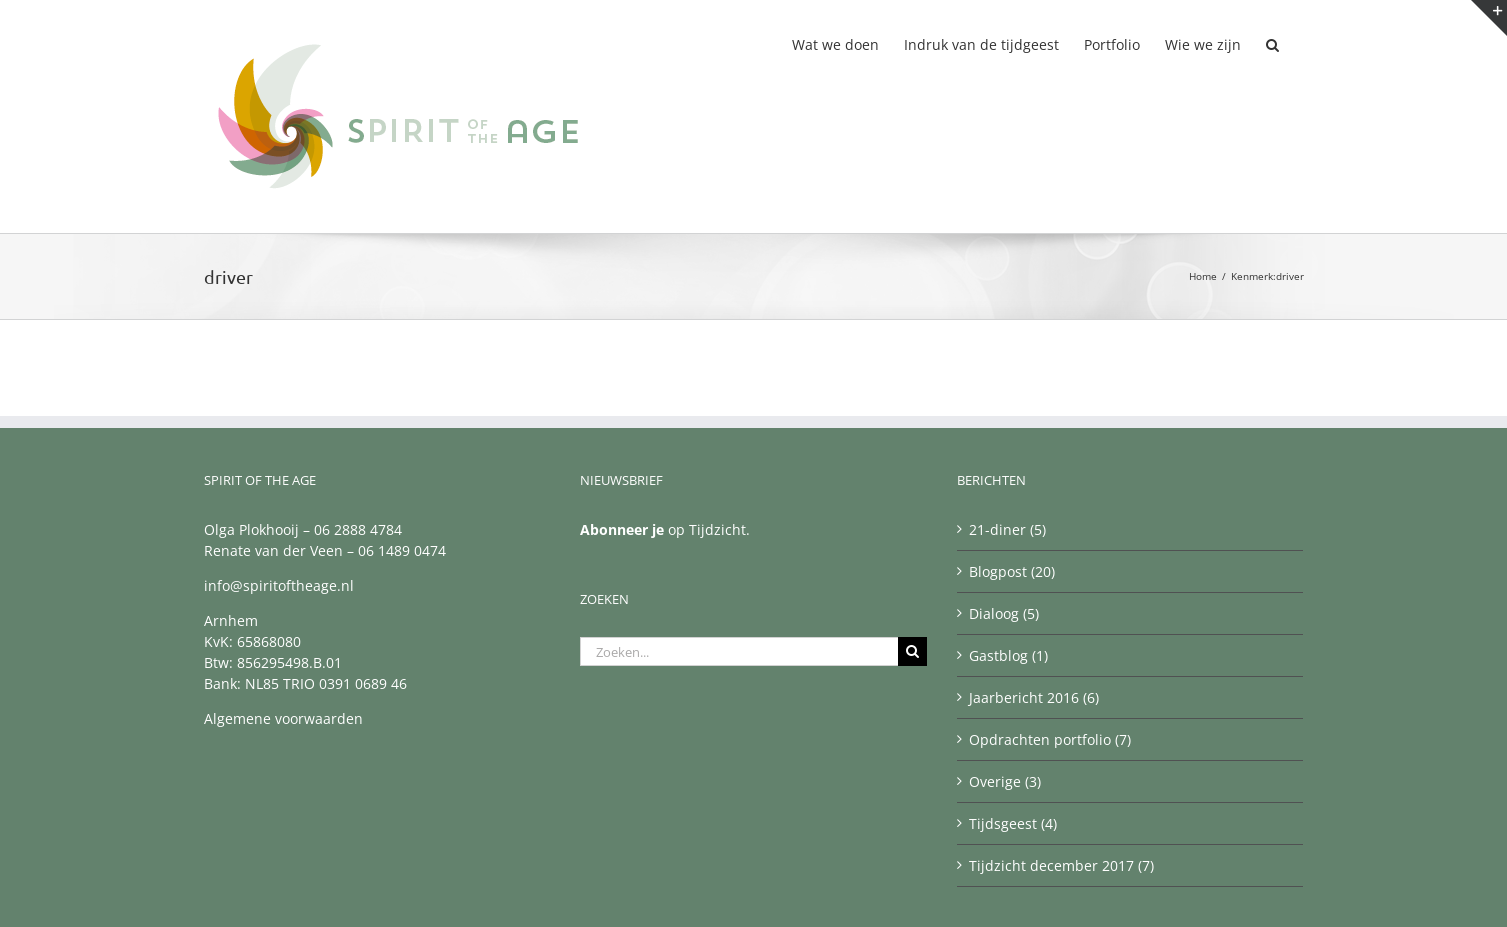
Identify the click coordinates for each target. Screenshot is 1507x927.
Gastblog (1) (1008, 655)
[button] (1272, 43)
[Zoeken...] (739, 651)
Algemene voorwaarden (283, 718)
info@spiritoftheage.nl (279, 585)
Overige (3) (1005, 781)
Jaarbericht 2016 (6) (1034, 697)
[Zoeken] (912, 651)
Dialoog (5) (1004, 613)
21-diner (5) (1007, 529)
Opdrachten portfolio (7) (1050, 739)
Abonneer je (622, 529)
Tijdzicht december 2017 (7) (1061, 865)
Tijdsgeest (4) (1013, 823)
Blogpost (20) (1012, 571)
